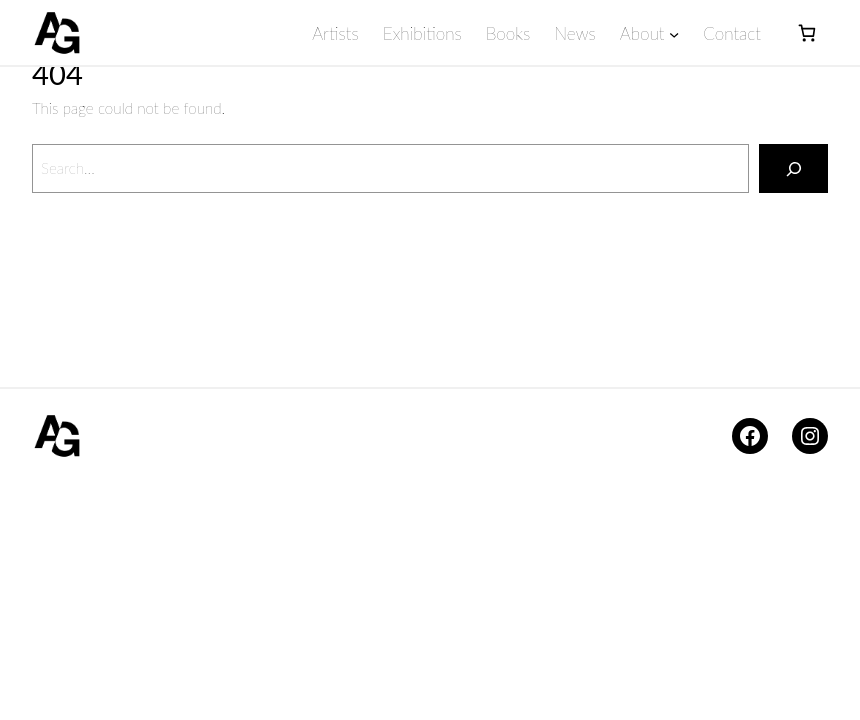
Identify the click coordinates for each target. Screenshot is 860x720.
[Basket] (806, 32)
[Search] (793, 168)
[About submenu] (672, 33)
